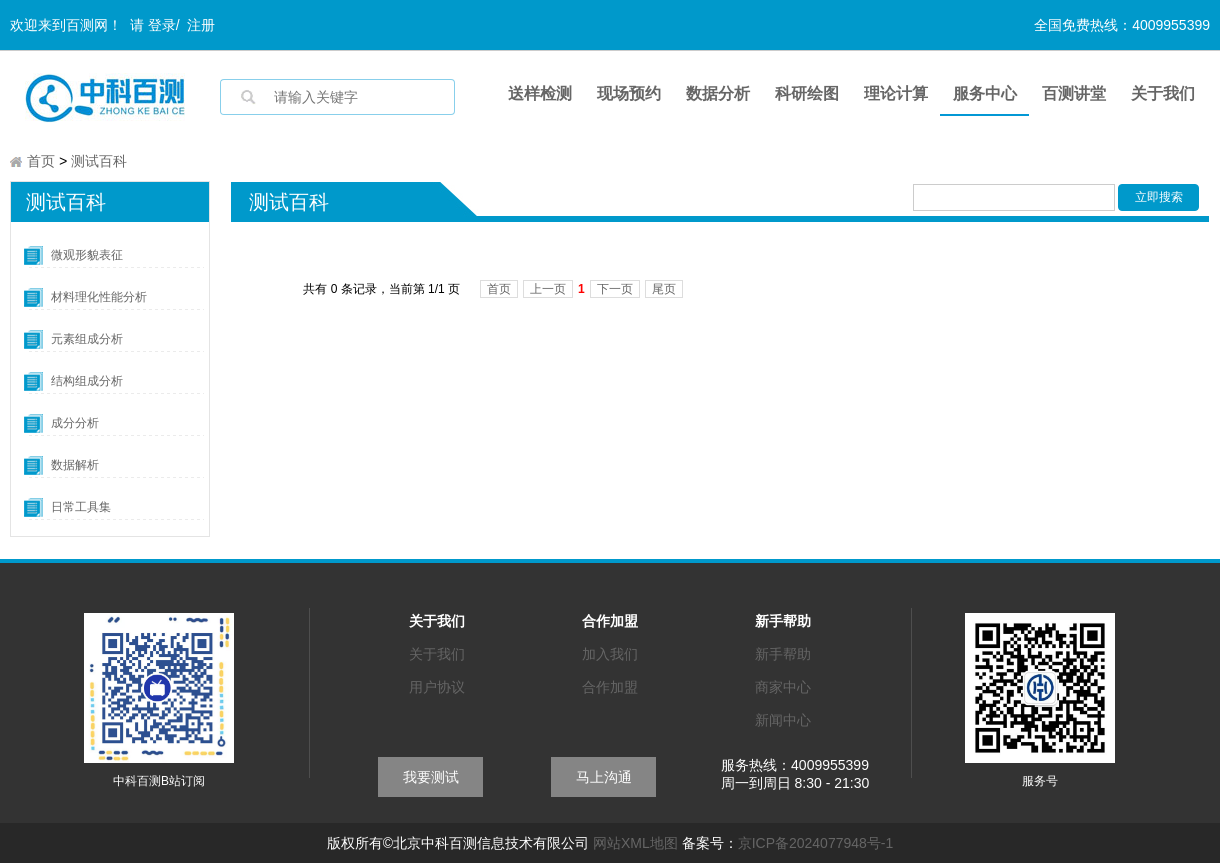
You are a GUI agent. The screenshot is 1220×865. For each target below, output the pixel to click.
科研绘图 (807, 93)
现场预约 (629, 93)
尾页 (664, 291)
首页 (41, 163)
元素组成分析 (87, 341)
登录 (162, 25)
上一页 (548, 291)
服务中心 (985, 93)
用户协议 (437, 689)
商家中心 (783, 689)
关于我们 (1163, 93)
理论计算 (896, 93)
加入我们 (610, 656)
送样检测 (540, 93)
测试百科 (99, 163)
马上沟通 (604, 779)
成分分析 (75, 425)
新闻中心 (783, 722)
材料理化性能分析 (99, 299)
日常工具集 (81, 509)
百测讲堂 (1074, 93)
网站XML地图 (635, 845)
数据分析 (718, 93)
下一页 (615, 291)
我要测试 (431, 779)
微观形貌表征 (87, 257)
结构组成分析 (87, 383)
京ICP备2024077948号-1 (816, 845)
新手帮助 (783, 656)
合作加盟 (610, 689)
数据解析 (75, 467)
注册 (201, 25)
